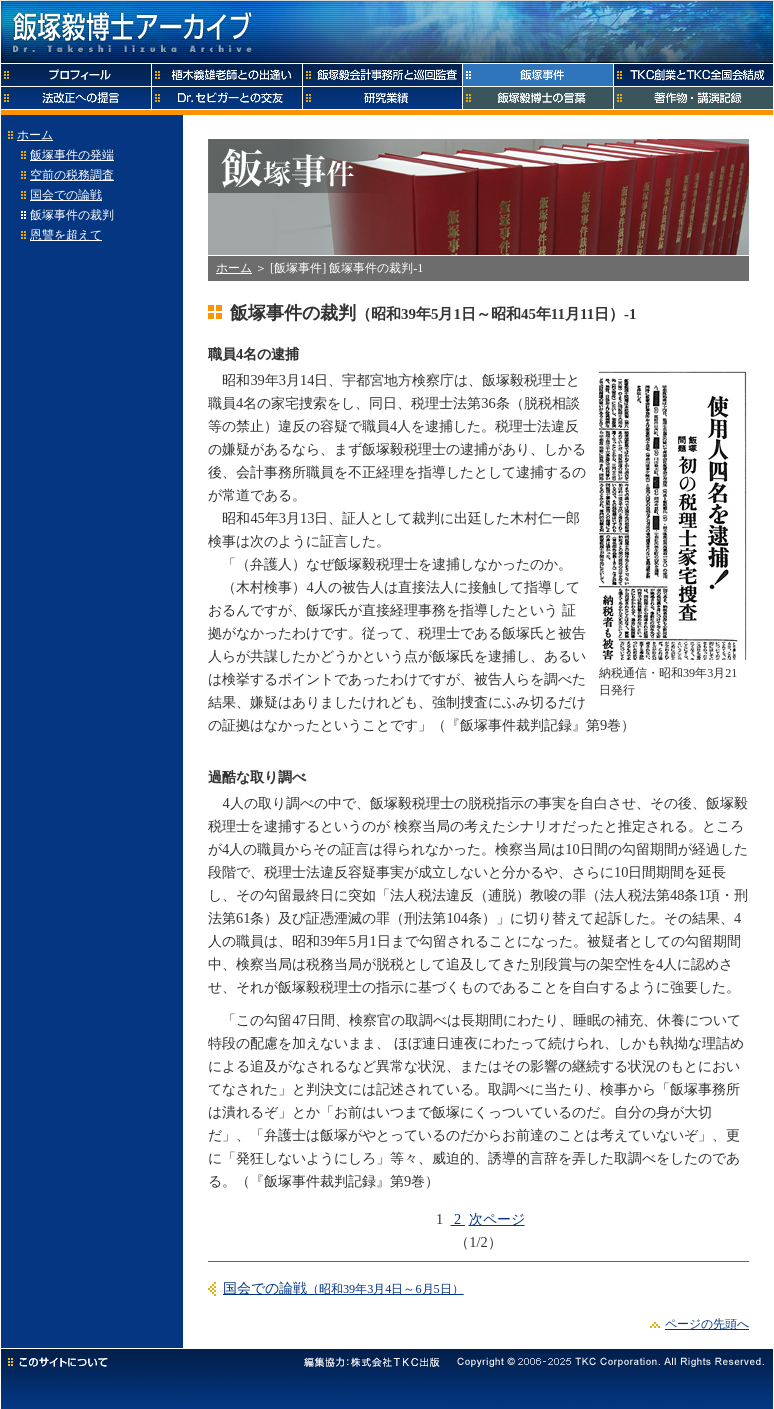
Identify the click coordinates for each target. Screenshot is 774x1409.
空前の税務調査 (72, 175)
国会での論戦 (66, 195)
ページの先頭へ (707, 1324)
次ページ (497, 1219)
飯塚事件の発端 (72, 155)
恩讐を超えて (66, 235)
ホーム (35, 135)
